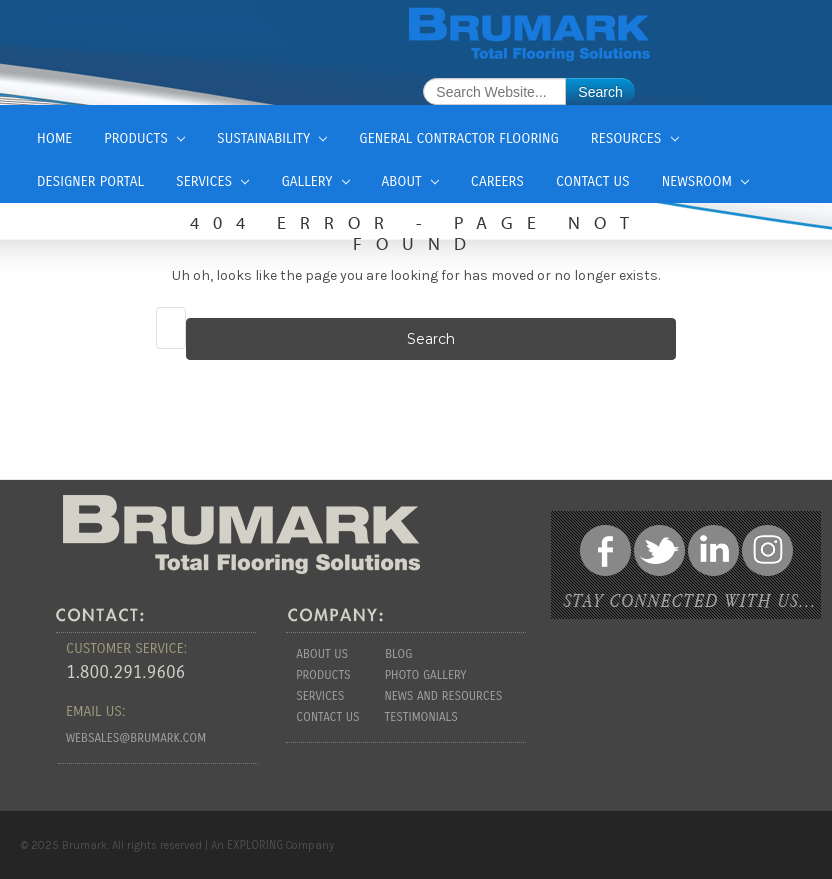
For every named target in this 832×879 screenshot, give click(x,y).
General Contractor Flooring (458, 138)
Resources (635, 138)
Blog (398, 654)
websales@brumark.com (136, 738)
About (410, 181)
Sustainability (272, 138)
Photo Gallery (426, 675)
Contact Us (593, 181)
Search (600, 92)
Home (54, 138)
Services (212, 181)
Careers (497, 181)
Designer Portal (90, 181)
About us (322, 654)
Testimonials (421, 717)
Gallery (315, 181)
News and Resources (443, 696)
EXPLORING (255, 845)
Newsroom (705, 181)
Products (144, 138)
